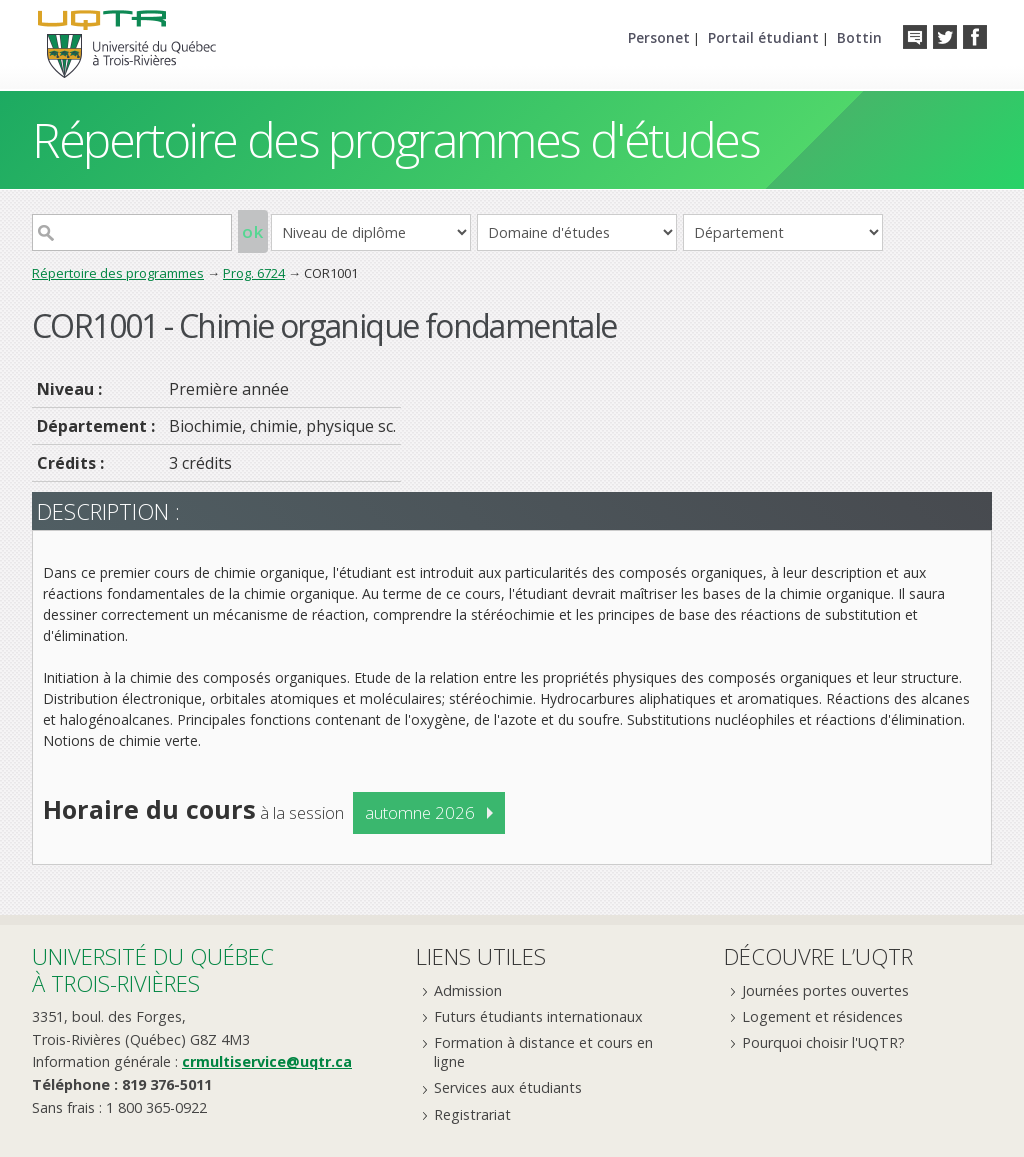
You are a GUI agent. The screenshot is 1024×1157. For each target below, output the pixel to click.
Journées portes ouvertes (825, 990)
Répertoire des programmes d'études (395, 139)
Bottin (859, 37)
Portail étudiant (763, 37)
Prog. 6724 (254, 273)
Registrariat (472, 1114)
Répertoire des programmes (118, 273)
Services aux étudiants (508, 1087)
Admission (468, 990)
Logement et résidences (822, 1016)
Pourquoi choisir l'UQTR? (823, 1042)
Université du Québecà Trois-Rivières (153, 969)
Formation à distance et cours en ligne (543, 1052)
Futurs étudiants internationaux (538, 1016)
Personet (659, 37)
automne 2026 (420, 812)
